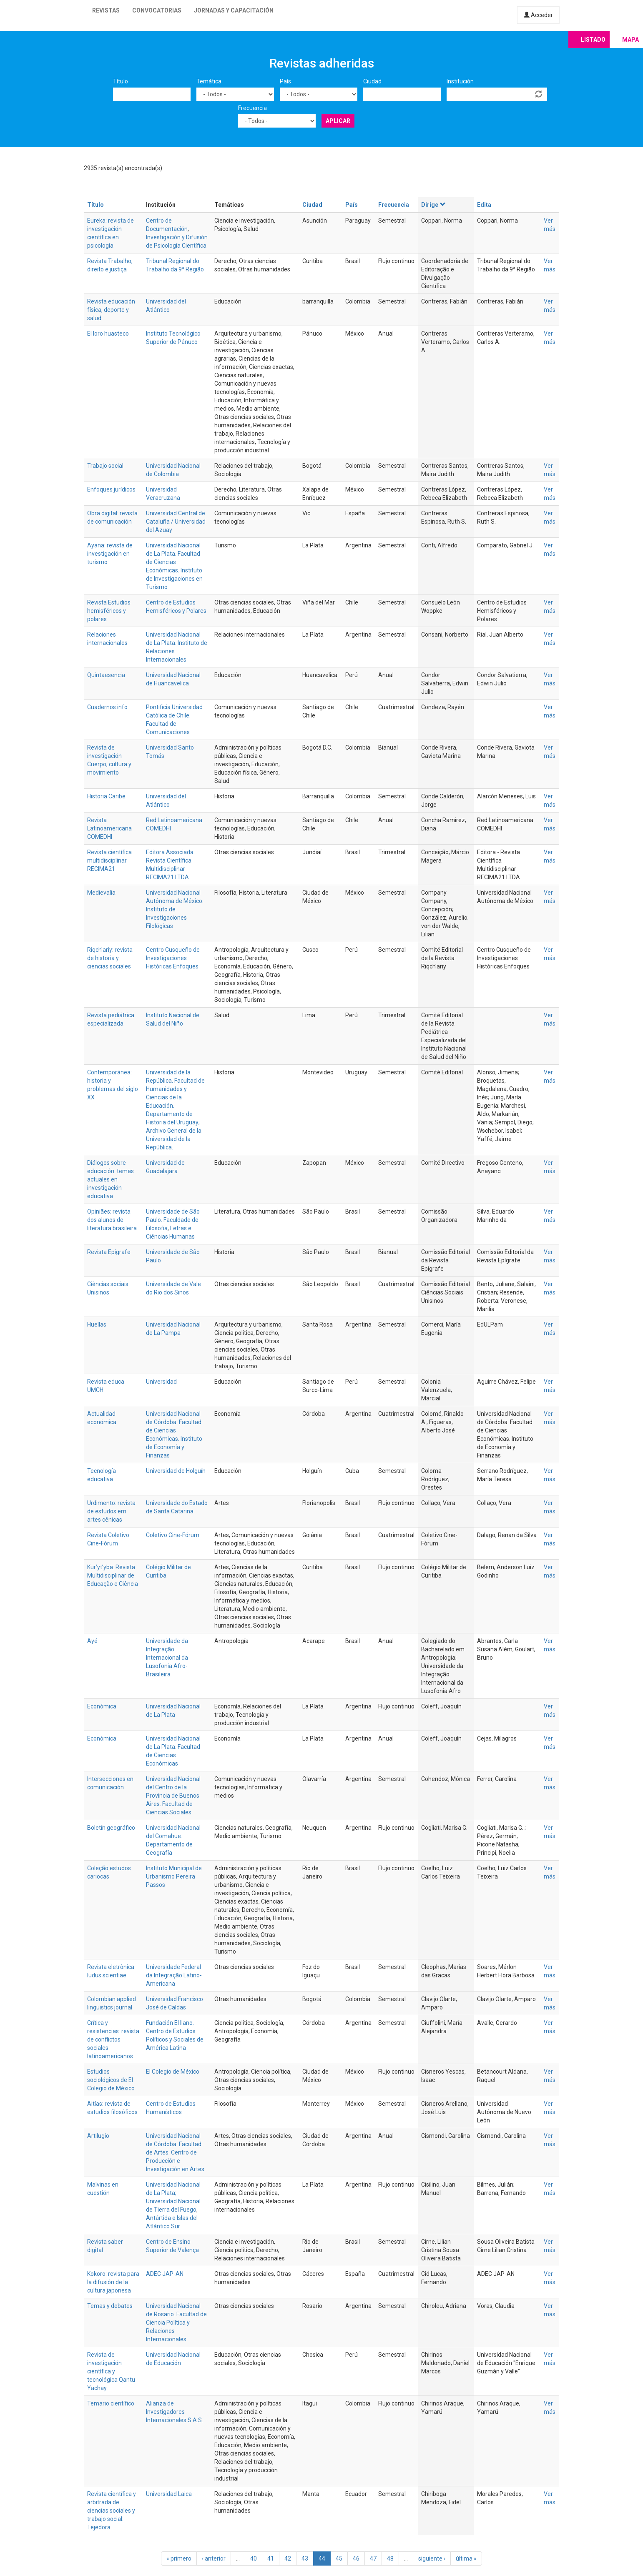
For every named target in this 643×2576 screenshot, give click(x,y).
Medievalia (101, 892)
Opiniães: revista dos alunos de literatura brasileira (112, 1220)
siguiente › (431, 2558)
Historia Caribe (106, 796)
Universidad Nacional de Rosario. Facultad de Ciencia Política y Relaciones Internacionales (176, 2323)
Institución (460, 81)
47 (373, 2558)
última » (466, 2558)
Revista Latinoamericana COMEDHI (109, 828)
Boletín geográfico (111, 1827)
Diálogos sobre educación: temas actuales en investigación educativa (110, 1179)
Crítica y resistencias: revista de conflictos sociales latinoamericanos (113, 2039)
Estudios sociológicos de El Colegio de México (111, 2080)
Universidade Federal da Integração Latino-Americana (174, 1975)
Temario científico (110, 2403)
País (285, 81)
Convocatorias (156, 10)
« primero (178, 2558)
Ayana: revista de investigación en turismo (110, 553)
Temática (208, 81)
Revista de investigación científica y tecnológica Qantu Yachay (111, 2371)
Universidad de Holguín (176, 1470)
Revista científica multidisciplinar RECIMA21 (109, 860)
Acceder (538, 15)
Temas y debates (110, 2306)
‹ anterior (214, 2558)
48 (390, 2558)
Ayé (92, 1641)
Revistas (106, 10)
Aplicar (338, 121)
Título (120, 81)
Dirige (433, 204)
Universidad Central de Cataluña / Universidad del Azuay (176, 521)
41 (270, 2558)
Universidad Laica (169, 2494)
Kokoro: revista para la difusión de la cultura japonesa (113, 2282)
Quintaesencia (106, 675)
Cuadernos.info (107, 707)
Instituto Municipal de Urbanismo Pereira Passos (174, 1876)
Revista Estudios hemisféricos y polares (109, 610)
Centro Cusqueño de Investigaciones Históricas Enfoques (173, 958)
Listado (593, 39)
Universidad (161, 1381)
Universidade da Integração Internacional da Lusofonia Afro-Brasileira (167, 1658)
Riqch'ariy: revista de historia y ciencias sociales (110, 958)
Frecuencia (252, 108)
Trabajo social (105, 465)
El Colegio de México (172, 2071)
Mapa (630, 39)
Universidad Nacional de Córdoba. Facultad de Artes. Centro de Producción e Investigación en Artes (175, 2152)
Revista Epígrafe (109, 1252)
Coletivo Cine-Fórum (172, 1535)
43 (304, 2558)
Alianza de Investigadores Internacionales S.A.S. (174, 2411)
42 (287, 2558)
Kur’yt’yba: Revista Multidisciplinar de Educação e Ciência (112, 1575)
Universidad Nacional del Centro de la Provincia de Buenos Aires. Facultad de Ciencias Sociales (173, 1796)
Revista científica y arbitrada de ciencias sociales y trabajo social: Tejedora (111, 2511)
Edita (484, 204)
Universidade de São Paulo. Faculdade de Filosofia (173, 1220)
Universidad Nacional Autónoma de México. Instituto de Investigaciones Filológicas (174, 909)
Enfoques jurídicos (111, 489)
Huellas (96, 1324)
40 (253, 2558)
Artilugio (98, 2135)
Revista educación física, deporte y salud (111, 309)
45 (339, 2558)
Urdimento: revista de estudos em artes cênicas (111, 1511)
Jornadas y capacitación (234, 10)
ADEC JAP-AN (164, 2273)
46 (356, 2558)
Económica (101, 1706)
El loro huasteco (108, 333)
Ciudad (372, 81)
